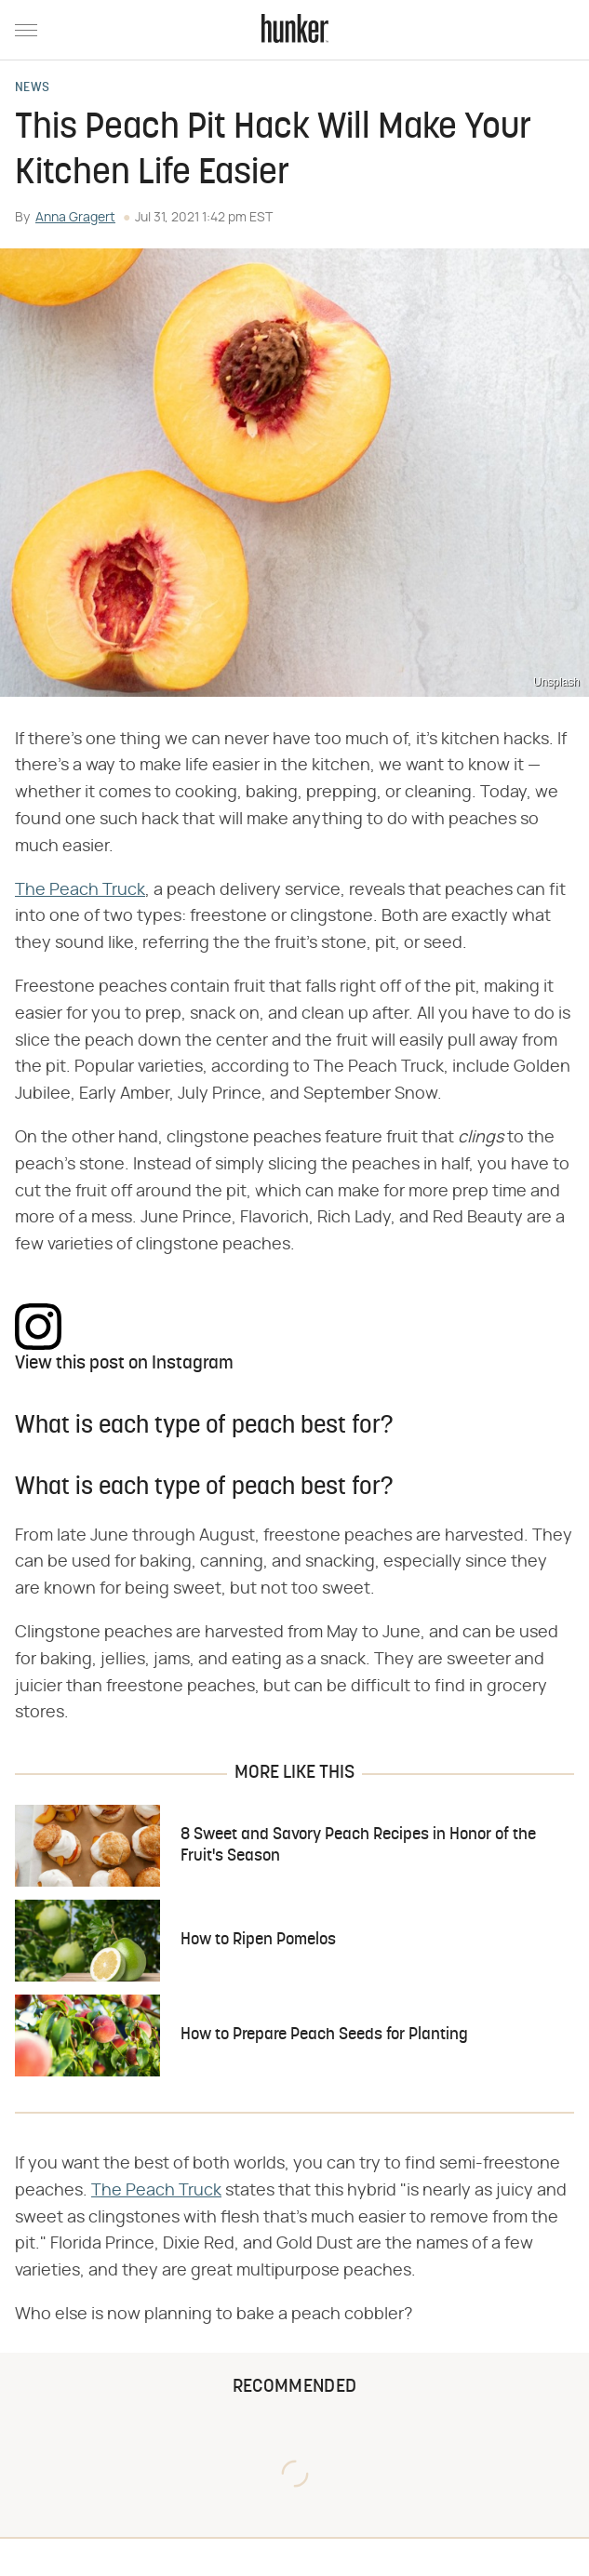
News (32, 88)
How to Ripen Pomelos (258, 1940)
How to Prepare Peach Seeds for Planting (324, 2035)
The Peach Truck (80, 890)
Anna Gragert (75, 217)
